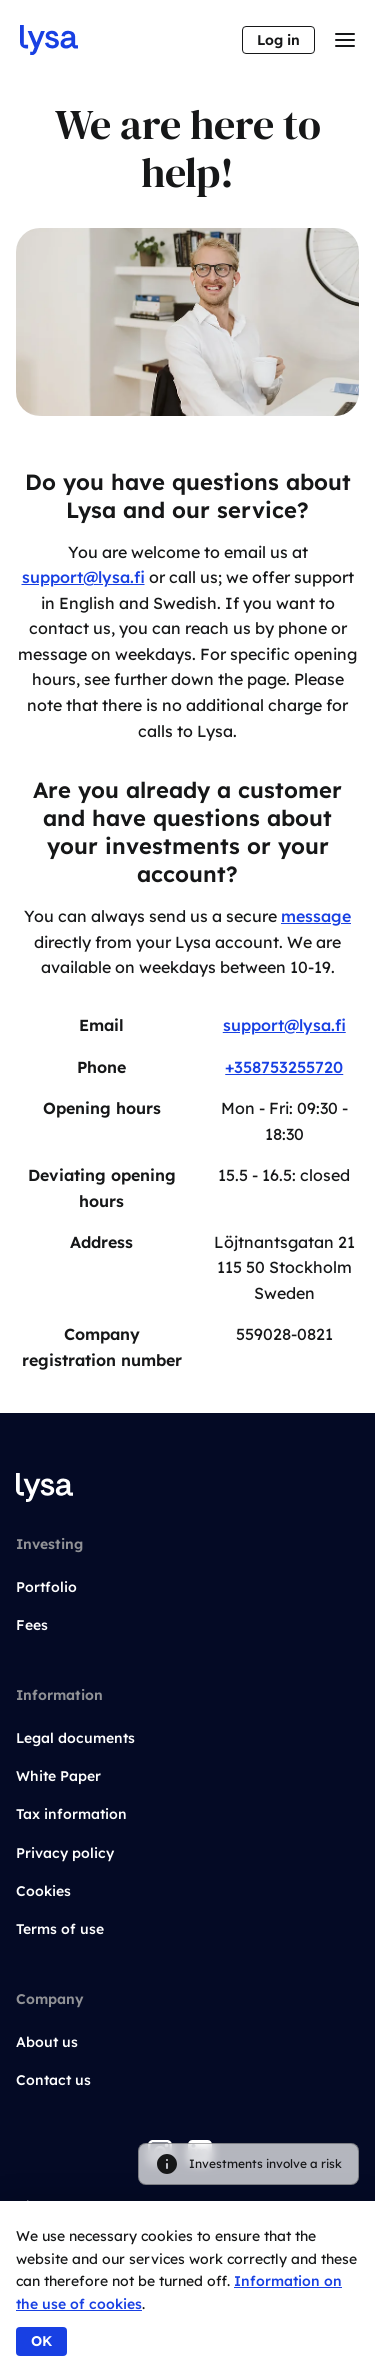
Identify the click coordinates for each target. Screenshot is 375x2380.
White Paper (58, 1776)
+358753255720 (284, 1067)
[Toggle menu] (345, 40)
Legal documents (75, 1738)
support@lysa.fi (83, 577)
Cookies (43, 1891)
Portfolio (46, 1587)
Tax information (71, 1814)
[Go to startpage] (49, 40)
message (316, 916)
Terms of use (60, 1929)
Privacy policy (65, 1853)
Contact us (53, 2080)
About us (47, 2042)
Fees (32, 1625)
